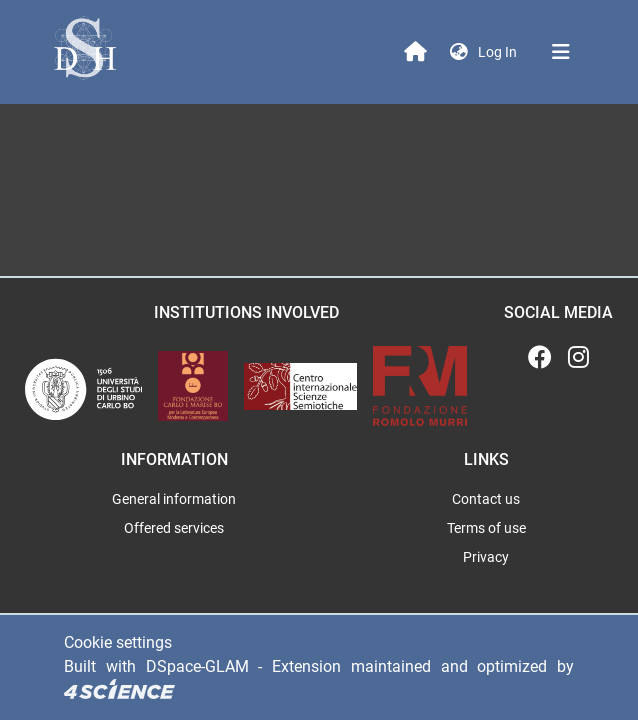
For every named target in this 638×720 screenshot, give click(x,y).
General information (174, 499)
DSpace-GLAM (197, 666)
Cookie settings (118, 642)
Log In (499, 52)
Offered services (174, 528)
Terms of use (486, 528)
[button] (459, 52)
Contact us (486, 499)
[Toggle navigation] (561, 52)
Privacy (486, 557)
